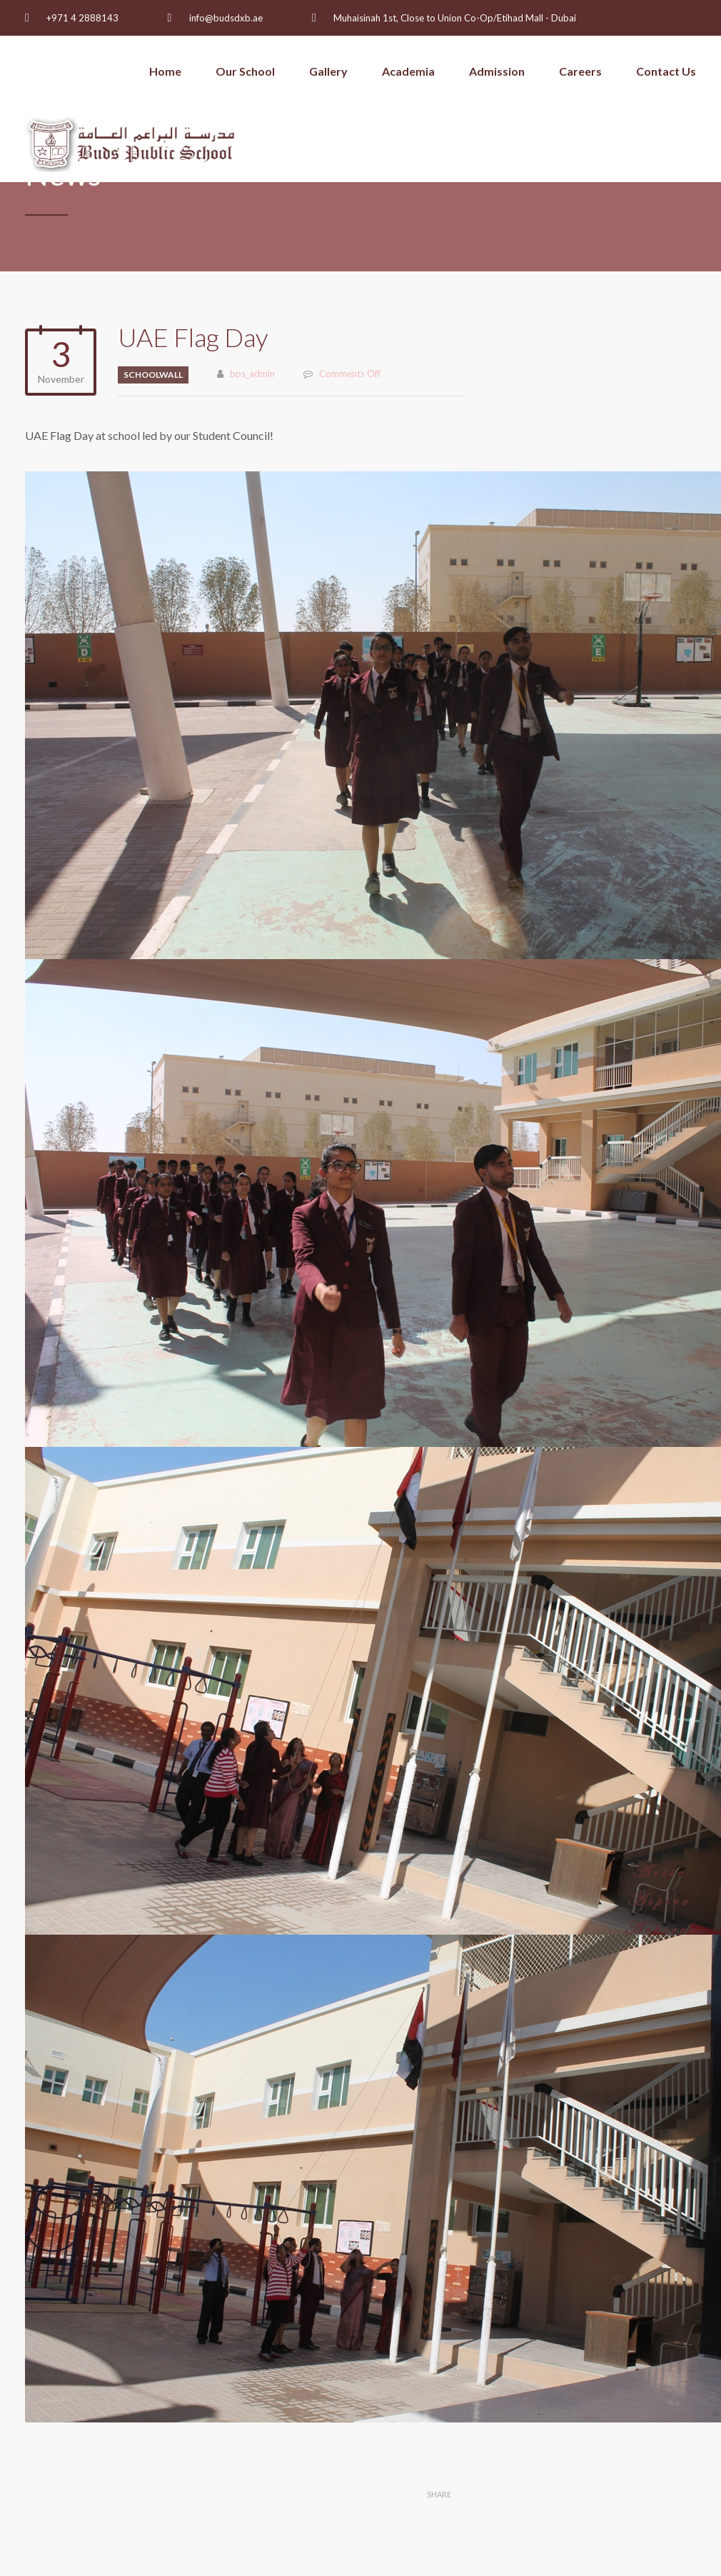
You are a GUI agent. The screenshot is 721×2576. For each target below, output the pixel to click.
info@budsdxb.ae (226, 18)
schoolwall (153, 374)
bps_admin (252, 373)
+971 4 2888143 (82, 18)
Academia (408, 71)
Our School (245, 71)
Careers (580, 71)
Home (165, 71)
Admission (497, 71)
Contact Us (666, 71)
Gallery (328, 71)
